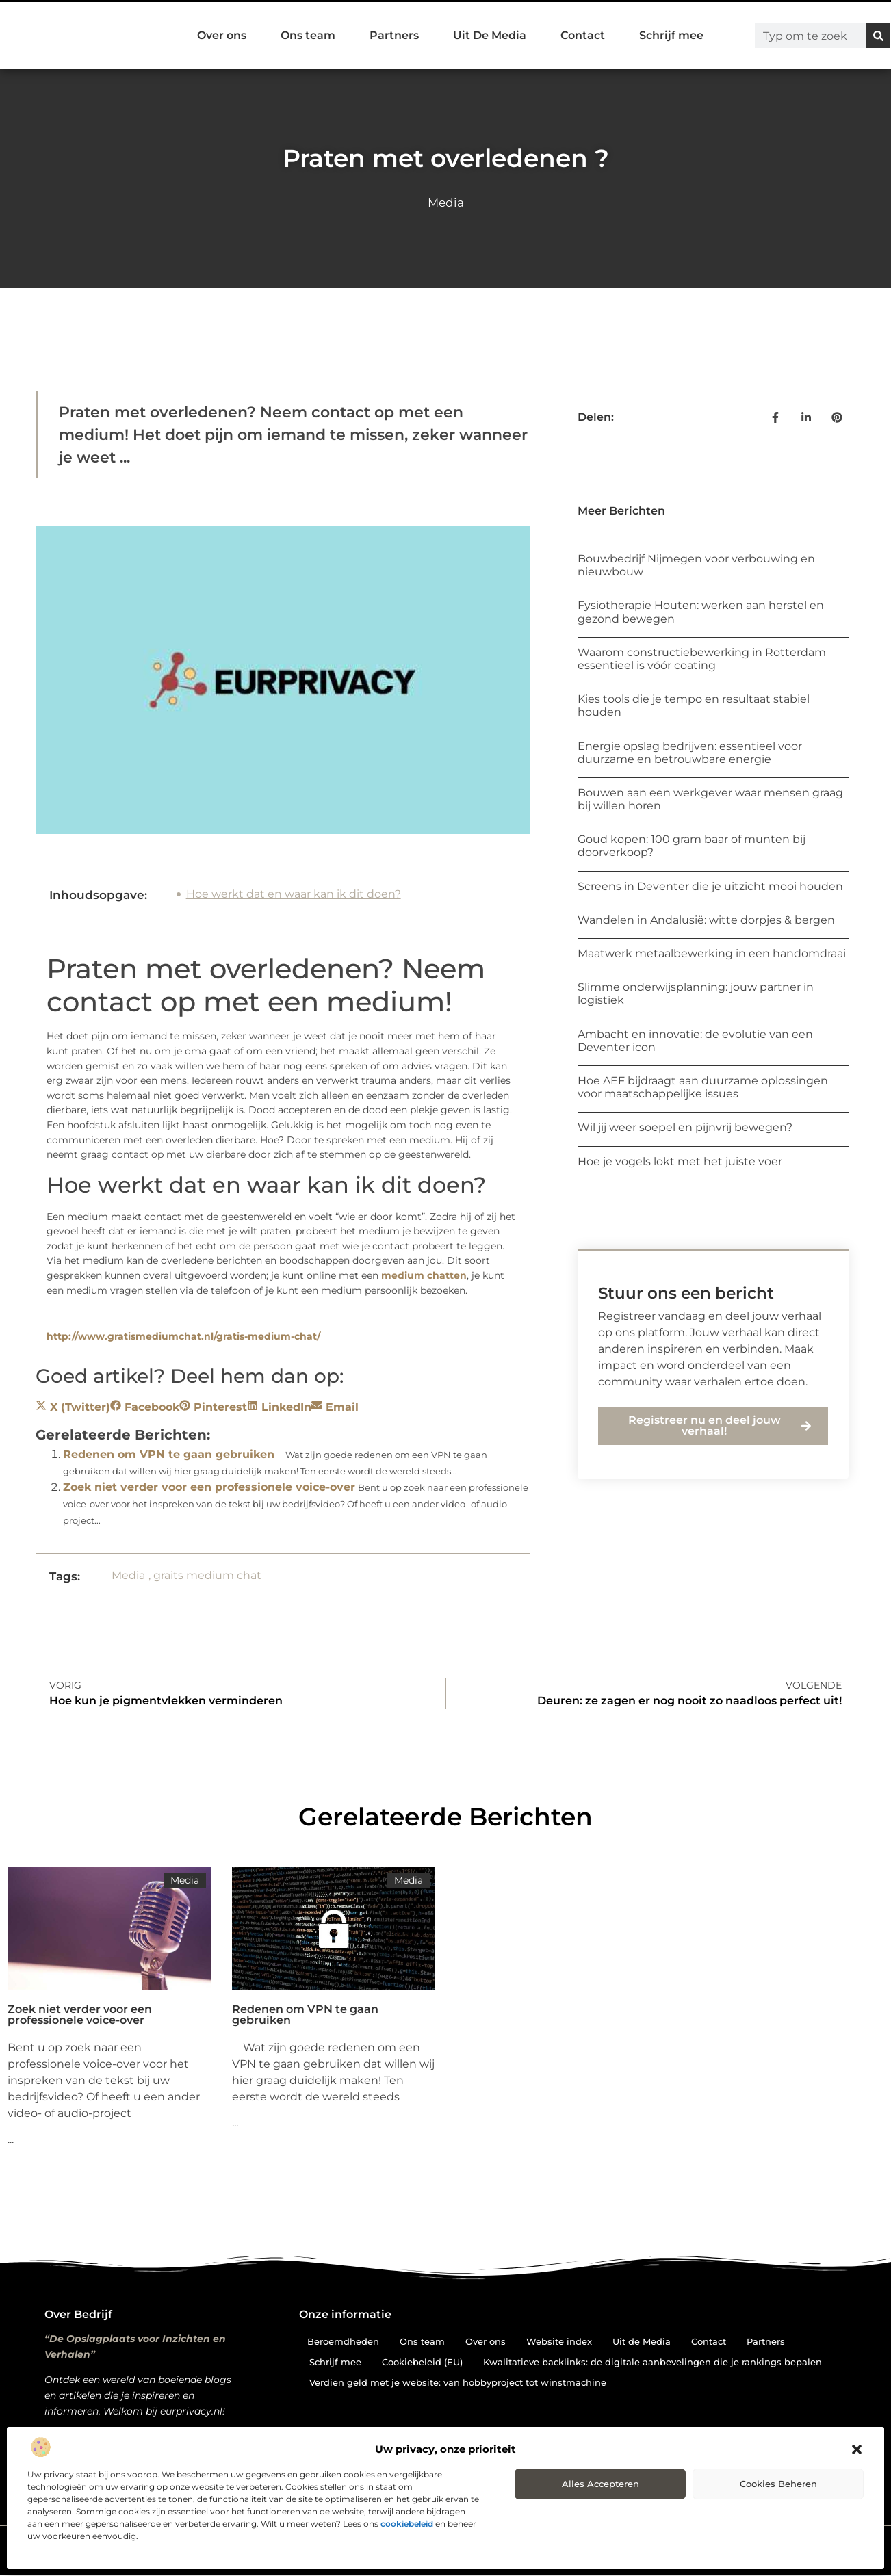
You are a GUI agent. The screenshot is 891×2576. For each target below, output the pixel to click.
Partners (394, 35)
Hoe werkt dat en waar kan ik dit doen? (293, 893)
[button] (857, 2449)
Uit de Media (641, 2341)
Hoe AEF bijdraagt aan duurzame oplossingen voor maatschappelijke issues (703, 1087)
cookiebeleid (406, 2524)
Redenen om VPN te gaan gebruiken (168, 1454)
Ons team (308, 35)
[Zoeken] (878, 35)
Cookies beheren (778, 2483)
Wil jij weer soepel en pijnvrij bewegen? (685, 1127)
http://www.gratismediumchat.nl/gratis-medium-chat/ (183, 1336)
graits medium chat (207, 1575)
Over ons (221, 35)
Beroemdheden (343, 2341)
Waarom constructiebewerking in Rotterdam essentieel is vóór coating (702, 659)
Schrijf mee (671, 35)
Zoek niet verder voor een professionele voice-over (209, 1487)
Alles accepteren (600, 2483)
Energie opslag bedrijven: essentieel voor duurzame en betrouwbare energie (690, 753)
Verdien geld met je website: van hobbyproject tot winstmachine (457, 2382)
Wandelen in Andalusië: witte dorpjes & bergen (706, 919)
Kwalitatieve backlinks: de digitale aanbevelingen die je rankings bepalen (652, 2361)
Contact (582, 35)
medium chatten (424, 1275)
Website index (559, 2341)
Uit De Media (489, 35)
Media (446, 202)
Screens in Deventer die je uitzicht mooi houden (710, 886)
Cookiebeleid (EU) (422, 2361)
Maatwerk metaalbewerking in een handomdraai (712, 953)
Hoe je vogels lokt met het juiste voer (680, 1161)
